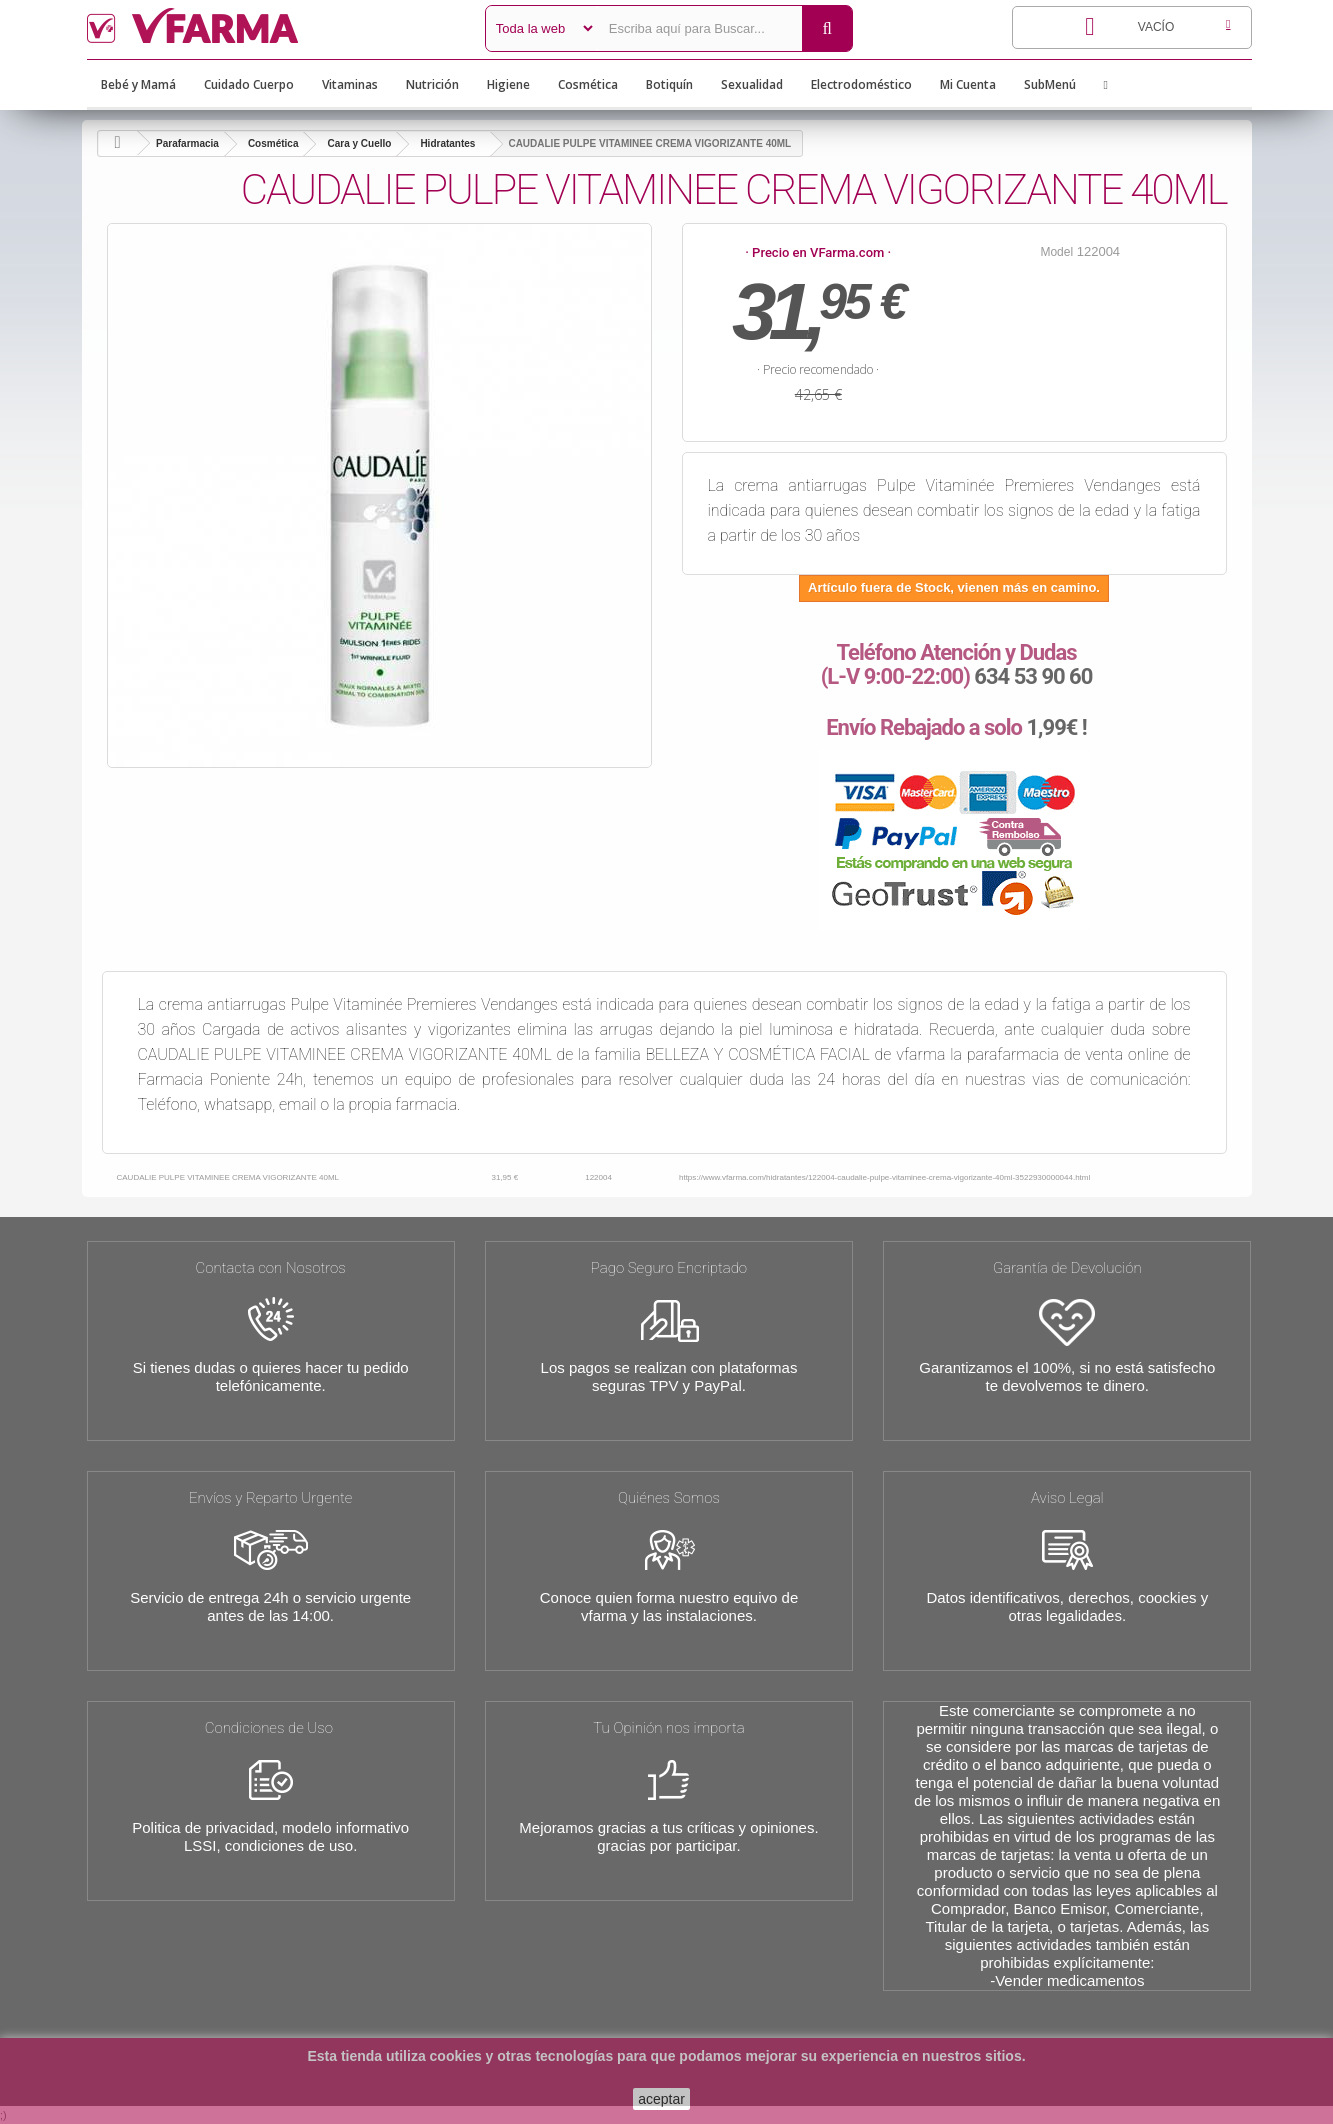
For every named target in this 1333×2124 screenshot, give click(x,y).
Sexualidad (752, 84)
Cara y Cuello (359, 143)
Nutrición (432, 84)
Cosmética (588, 84)
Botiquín (669, 84)
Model (1056, 252)
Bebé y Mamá (138, 84)
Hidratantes (447, 143)
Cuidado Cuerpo (249, 84)
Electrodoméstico (861, 84)
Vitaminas (350, 84)
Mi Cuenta (968, 84)
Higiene (508, 84)
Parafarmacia (187, 143)
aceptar (661, 2099)
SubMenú (1050, 84)
